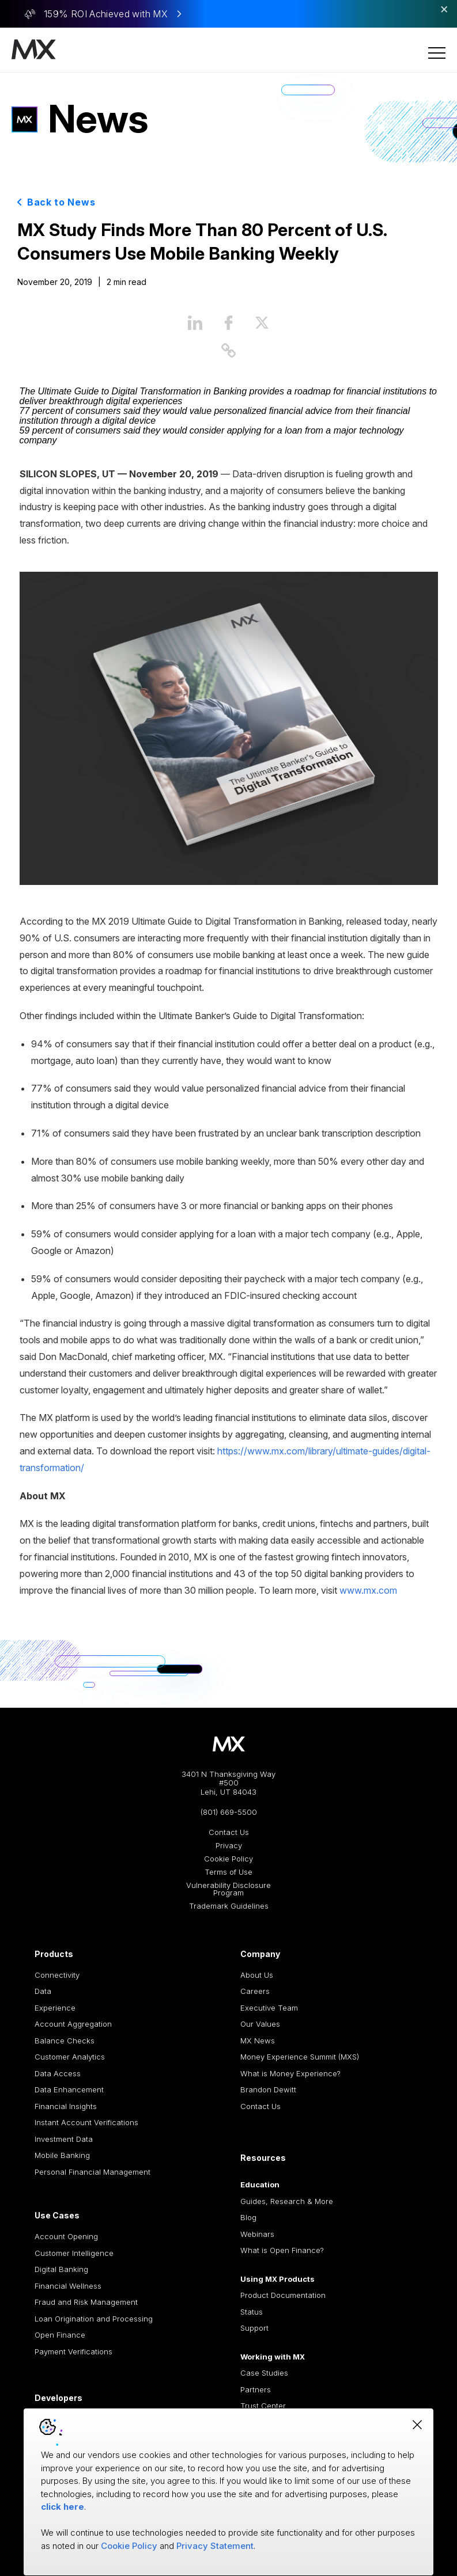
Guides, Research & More (286, 2201)
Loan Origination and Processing (94, 2318)
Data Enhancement (69, 2089)
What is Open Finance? (282, 2250)
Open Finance (60, 2334)
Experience (55, 2007)
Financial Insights (66, 2106)
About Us (256, 1975)
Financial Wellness (68, 2285)
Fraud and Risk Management (86, 2302)
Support (254, 2327)
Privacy (229, 1845)
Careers (255, 1991)
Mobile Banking (62, 2155)
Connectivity (57, 1975)
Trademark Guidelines (229, 1906)
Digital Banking (61, 2269)
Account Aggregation (73, 2023)
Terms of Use (228, 1872)
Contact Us (229, 1832)
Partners (255, 2389)
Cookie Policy (228, 1859)
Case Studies (264, 2372)
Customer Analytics (70, 2056)
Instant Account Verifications (86, 2122)
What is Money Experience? (290, 2073)
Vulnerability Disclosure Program (228, 1889)
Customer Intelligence (74, 2253)
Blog (248, 2217)
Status (251, 2311)
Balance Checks (65, 2040)
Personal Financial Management (92, 2171)
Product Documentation (283, 2295)
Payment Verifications (73, 2351)
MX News (257, 2040)
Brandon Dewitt (268, 2089)
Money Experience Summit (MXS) (299, 2056)
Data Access (58, 2073)
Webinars (257, 2234)
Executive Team (269, 2007)
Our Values (260, 2023)
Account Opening (66, 2236)
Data (43, 1991)
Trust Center (263, 2405)
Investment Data (64, 2139)
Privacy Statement (215, 2545)
